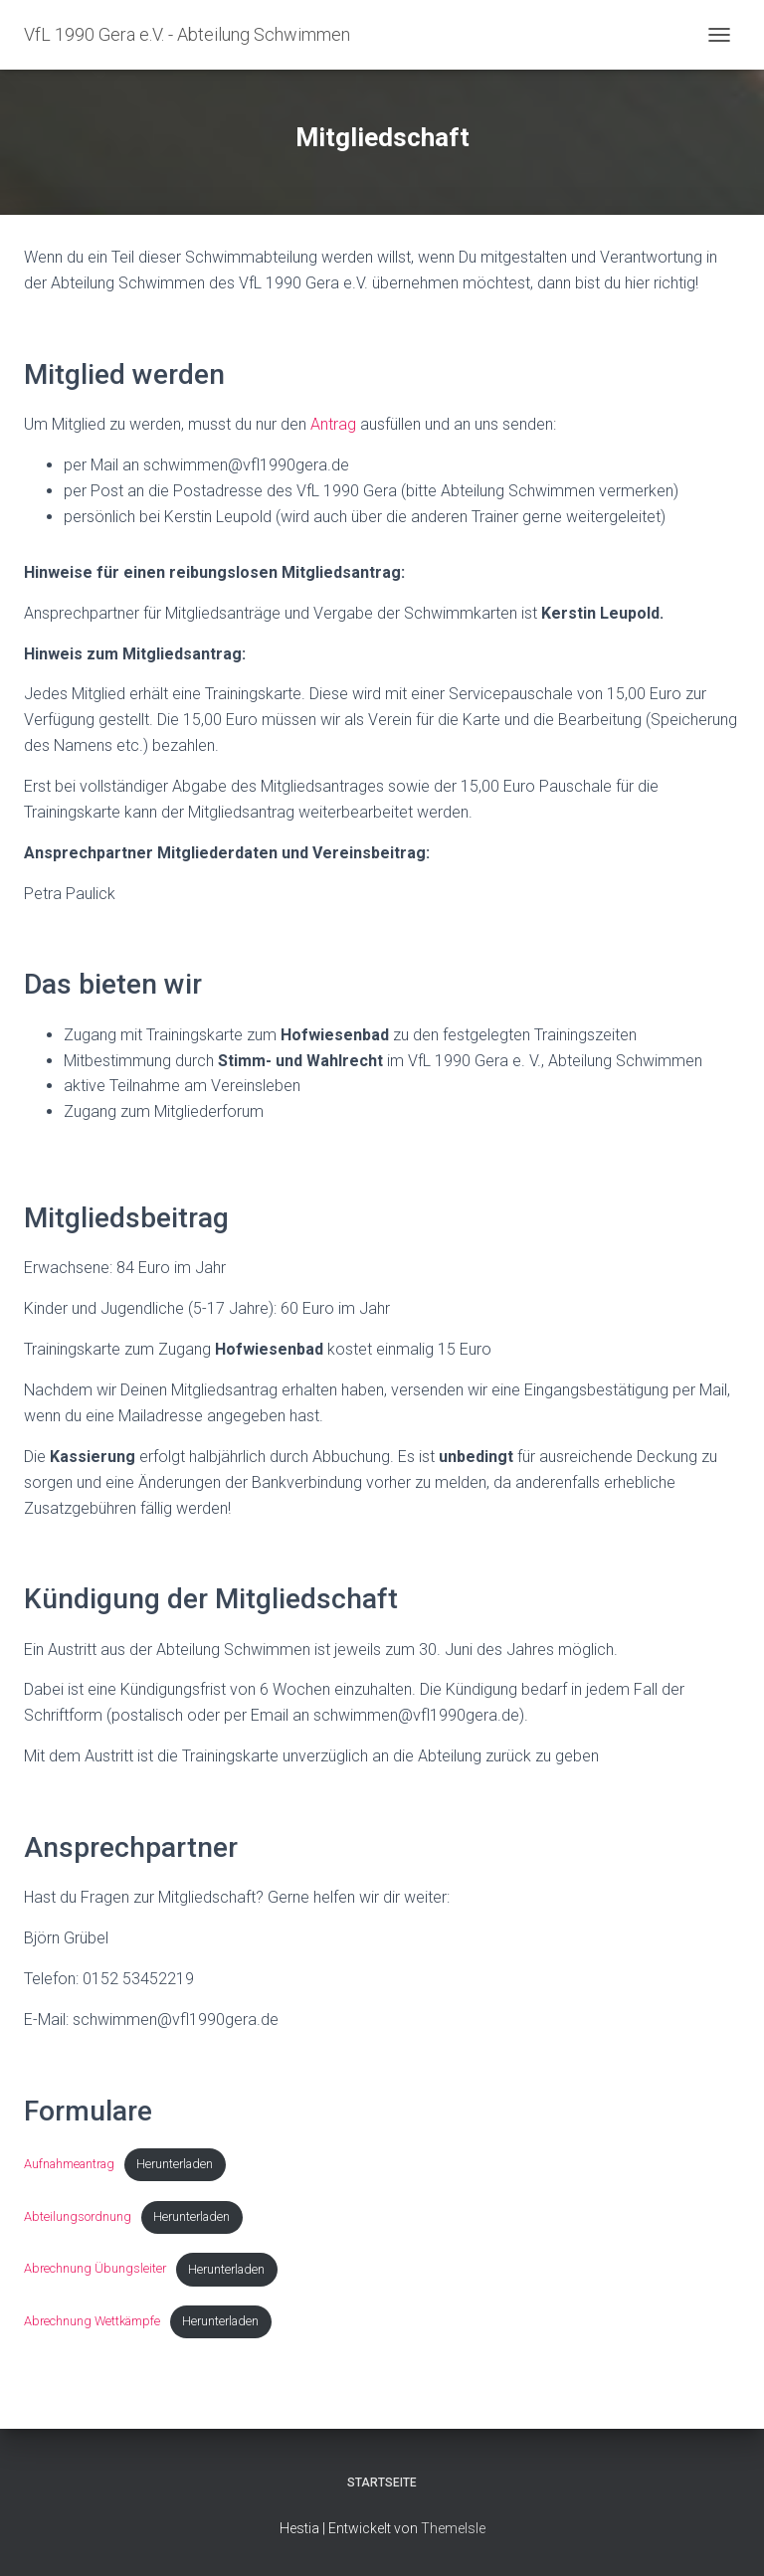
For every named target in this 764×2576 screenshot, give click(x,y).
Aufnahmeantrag (69, 2163)
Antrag (333, 424)
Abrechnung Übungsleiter (95, 2269)
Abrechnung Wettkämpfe (92, 2320)
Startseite (382, 2482)
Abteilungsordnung (77, 2216)
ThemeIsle (453, 2528)
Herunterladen (174, 2163)
